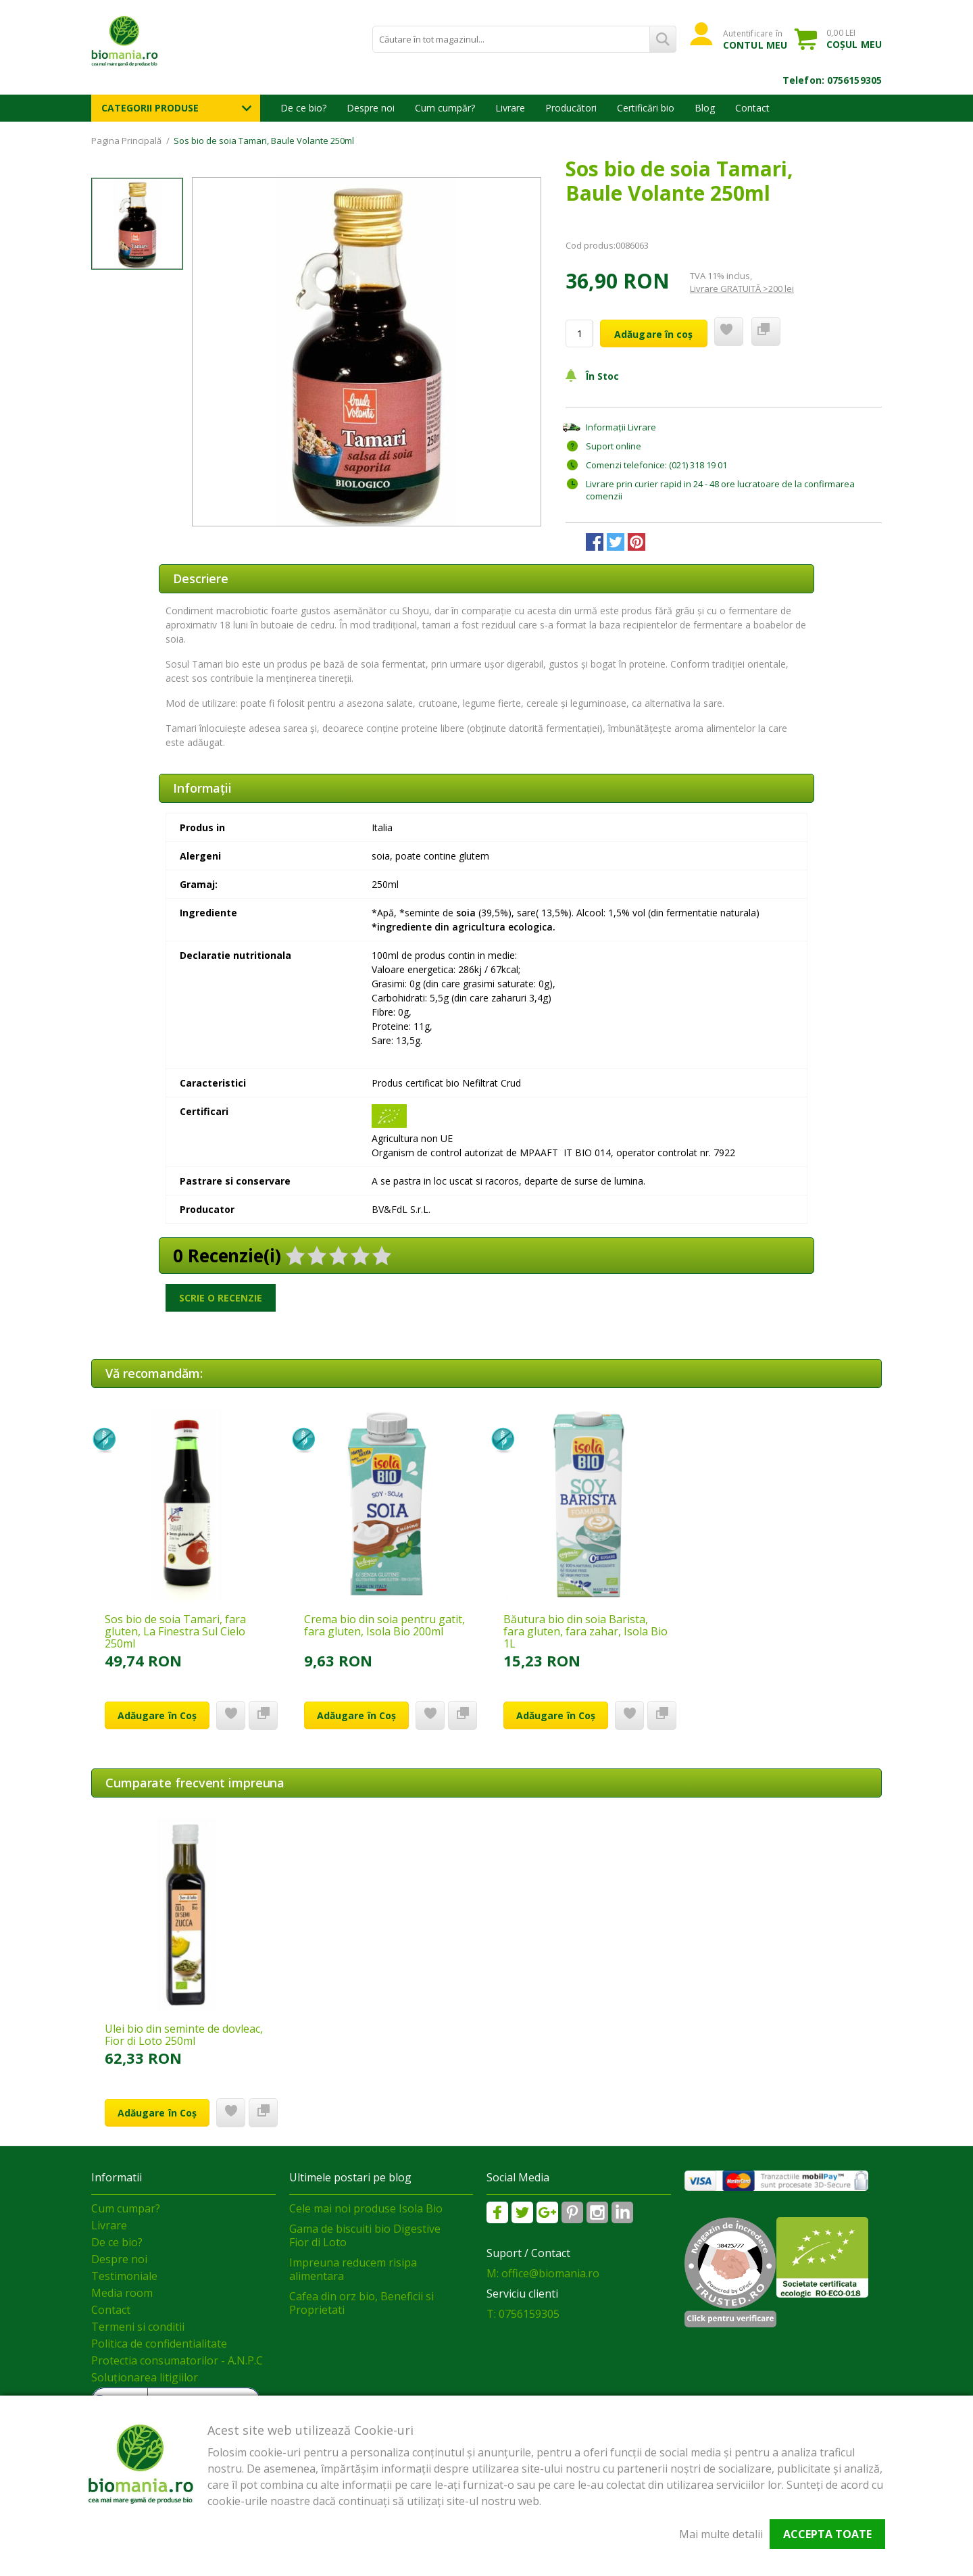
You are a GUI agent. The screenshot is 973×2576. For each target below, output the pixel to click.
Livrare (510, 107)
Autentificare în (755, 39)
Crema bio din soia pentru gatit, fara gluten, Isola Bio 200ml (384, 1625)
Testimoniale (124, 2276)
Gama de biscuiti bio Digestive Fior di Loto (365, 2235)
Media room (122, 2292)
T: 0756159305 (523, 2313)
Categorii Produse (150, 107)
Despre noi (371, 107)
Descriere (200, 578)
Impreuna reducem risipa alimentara (353, 2269)
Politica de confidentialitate (159, 2343)
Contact (752, 107)
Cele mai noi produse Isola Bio (366, 2208)
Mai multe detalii (721, 2534)
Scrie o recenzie (220, 1297)
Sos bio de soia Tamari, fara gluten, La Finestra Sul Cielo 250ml (175, 1631)
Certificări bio (645, 107)
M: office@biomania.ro (543, 2273)
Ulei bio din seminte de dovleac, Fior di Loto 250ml (184, 2035)
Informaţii (202, 788)
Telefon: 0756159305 (832, 80)
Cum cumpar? (125, 2208)
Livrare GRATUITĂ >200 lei (742, 288)
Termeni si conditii (137, 2326)
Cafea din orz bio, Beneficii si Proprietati (361, 2303)
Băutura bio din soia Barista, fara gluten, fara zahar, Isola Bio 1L (585, 1631)
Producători (571, 107)
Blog (705, 107)
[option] (366, 351)
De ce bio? (303, 107)
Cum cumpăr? (445, 107)
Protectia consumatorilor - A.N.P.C (177, 2360)
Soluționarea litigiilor (144, 2377)
